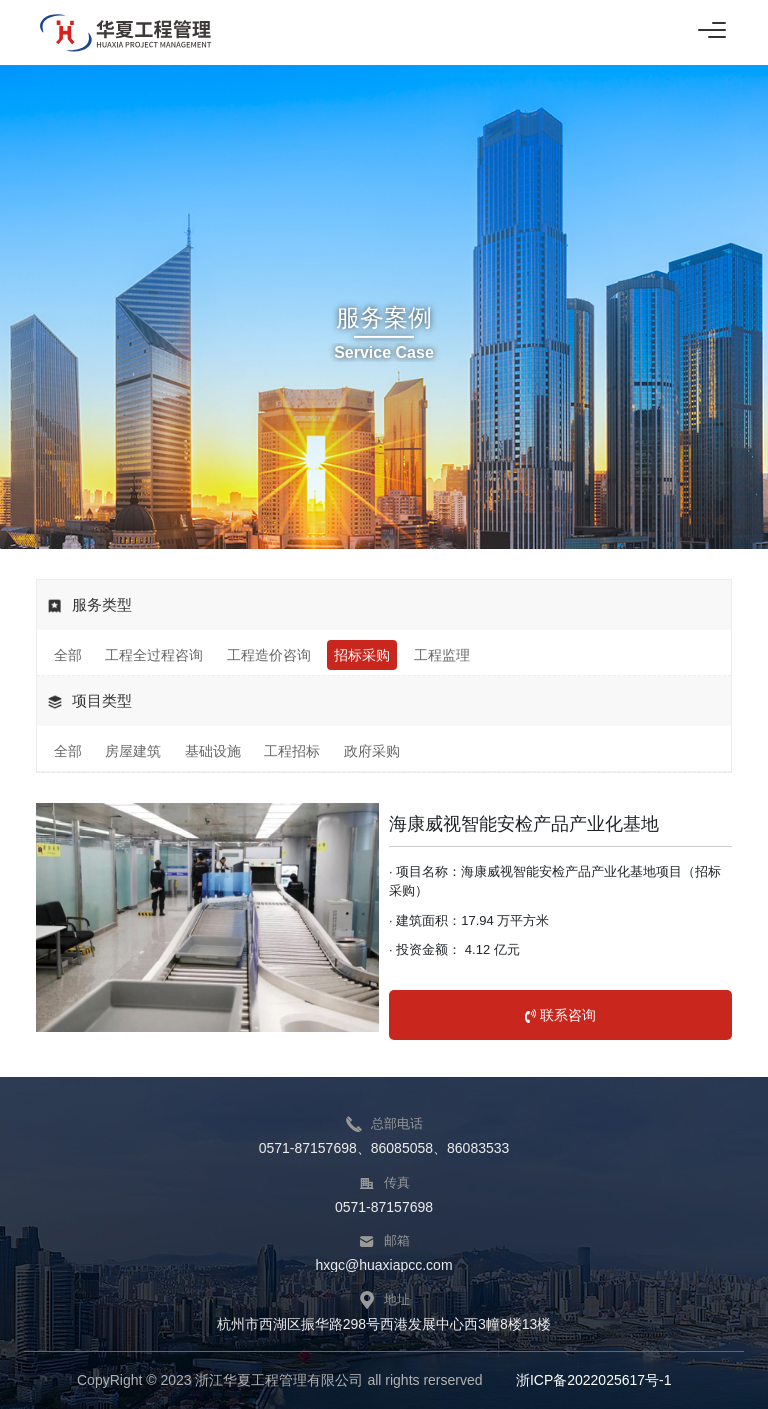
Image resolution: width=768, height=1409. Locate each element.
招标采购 (362, 655)
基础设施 (213, 751)
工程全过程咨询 (154, 655)
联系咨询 (560, 1015)
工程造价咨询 (269, 655)
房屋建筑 (133, 751)
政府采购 (372, 751)
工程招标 (292, 751)
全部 (68, 655)
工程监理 (442, 655)
